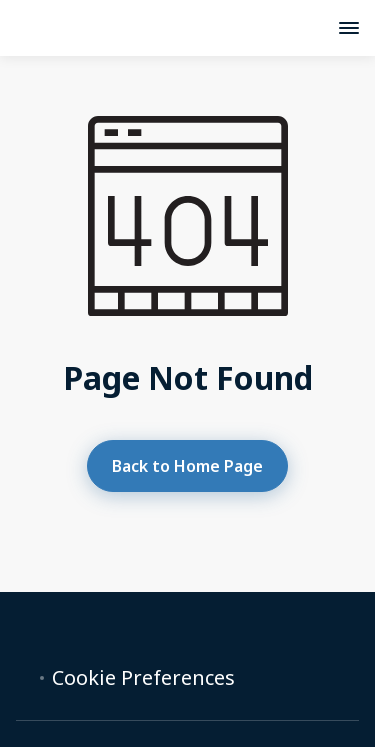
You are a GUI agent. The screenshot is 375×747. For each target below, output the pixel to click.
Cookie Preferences (143, 678)
